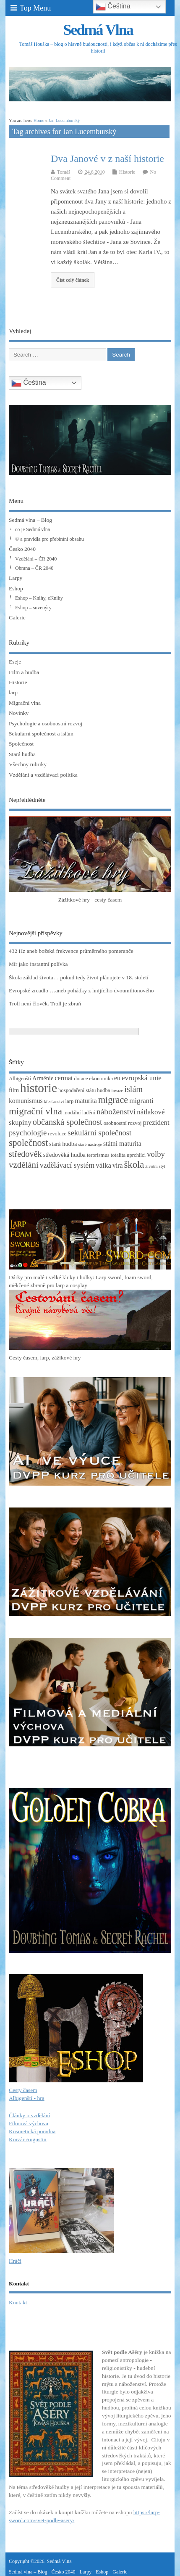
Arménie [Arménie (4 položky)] (42, 1078)
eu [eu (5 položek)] (117, 1078)
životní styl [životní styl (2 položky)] (155, 1166)
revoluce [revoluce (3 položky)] (57, 1134)
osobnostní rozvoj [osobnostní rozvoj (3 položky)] (123, 1123)
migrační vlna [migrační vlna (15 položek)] (35, 1111)
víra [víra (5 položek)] (117, 1165)
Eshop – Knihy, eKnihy (39, 598)
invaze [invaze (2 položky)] (117, 1090)
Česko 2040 (22, 549)
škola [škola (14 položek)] (134, 1164)
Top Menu (30, 8)
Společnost (21, 744)
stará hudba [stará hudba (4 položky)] (63, 1143)
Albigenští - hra (26, 2098)
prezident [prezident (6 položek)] (156, 1123)
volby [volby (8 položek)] (156, 1154)
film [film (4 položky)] (14, 1090)
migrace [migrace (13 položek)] (113, 1100)
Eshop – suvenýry (33, 608)
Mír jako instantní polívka (38, 964)
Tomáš (63, 172)
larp (13, 692)
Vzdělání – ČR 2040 (36, 559)
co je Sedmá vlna (32, 529)
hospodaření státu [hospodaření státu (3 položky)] (77, 1090)
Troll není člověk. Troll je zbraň (45, 1003)
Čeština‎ (28, 383)
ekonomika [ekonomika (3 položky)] (101, 1079)
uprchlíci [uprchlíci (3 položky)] (136, 1155)
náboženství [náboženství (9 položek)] (116, 1111)
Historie (127, 172)
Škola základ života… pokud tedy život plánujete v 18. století (79, 977)
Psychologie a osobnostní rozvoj (45, 723)
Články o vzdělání (29, 2115)
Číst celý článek (72, 280)
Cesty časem (23, 2090)
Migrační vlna (25, 703)
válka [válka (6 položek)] (103, 1165)
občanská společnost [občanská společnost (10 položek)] (67, 1122)
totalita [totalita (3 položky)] (118, 1155)
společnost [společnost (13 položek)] (28, 1142)
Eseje (15, 662)
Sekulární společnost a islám (41, 733)
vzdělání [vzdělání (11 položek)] (24, 1165)
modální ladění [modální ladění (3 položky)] (79, 1113)
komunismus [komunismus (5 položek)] (26, 1100)
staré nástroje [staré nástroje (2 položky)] (90, 1144)
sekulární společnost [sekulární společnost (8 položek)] (99, 1132)
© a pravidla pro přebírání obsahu (49, 539)
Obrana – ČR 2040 (34, 568)
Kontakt (18, 2302)
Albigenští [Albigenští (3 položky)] (20, 1079)
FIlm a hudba (24, 672)
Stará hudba (22, 754)
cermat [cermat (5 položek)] (64, 1078)
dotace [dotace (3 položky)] (81, 1079)
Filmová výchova (28, 2123)
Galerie (17, 617)
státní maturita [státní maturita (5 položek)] (122, 1143)
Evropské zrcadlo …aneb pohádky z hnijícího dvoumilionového (81, 990)
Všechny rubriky (28, 764)
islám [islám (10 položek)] (133, 1089)
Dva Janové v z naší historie (107, 158)
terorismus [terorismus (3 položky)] (98, 1155)
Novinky (19, 713)
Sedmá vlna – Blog (30, 520)
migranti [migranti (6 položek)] (141, 1101)
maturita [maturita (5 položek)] (86, 1100)
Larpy (15, 578)
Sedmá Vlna (98, 29)
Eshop (16, 588)
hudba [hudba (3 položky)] (103, 1090)
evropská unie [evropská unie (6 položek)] (142, 1078)
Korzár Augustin (28, 2139)
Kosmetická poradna (32, 2131)
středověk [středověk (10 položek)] (25, 1153)
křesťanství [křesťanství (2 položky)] (54, 1101)
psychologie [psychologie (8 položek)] (28, 1132)
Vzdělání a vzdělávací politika (43, 775)
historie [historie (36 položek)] (38, 1088)
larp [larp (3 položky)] (69, 1101)
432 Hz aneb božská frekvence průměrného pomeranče (71, 951)
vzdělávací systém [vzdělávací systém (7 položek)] (67, 1165)
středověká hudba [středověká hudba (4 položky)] (64, 1154)
